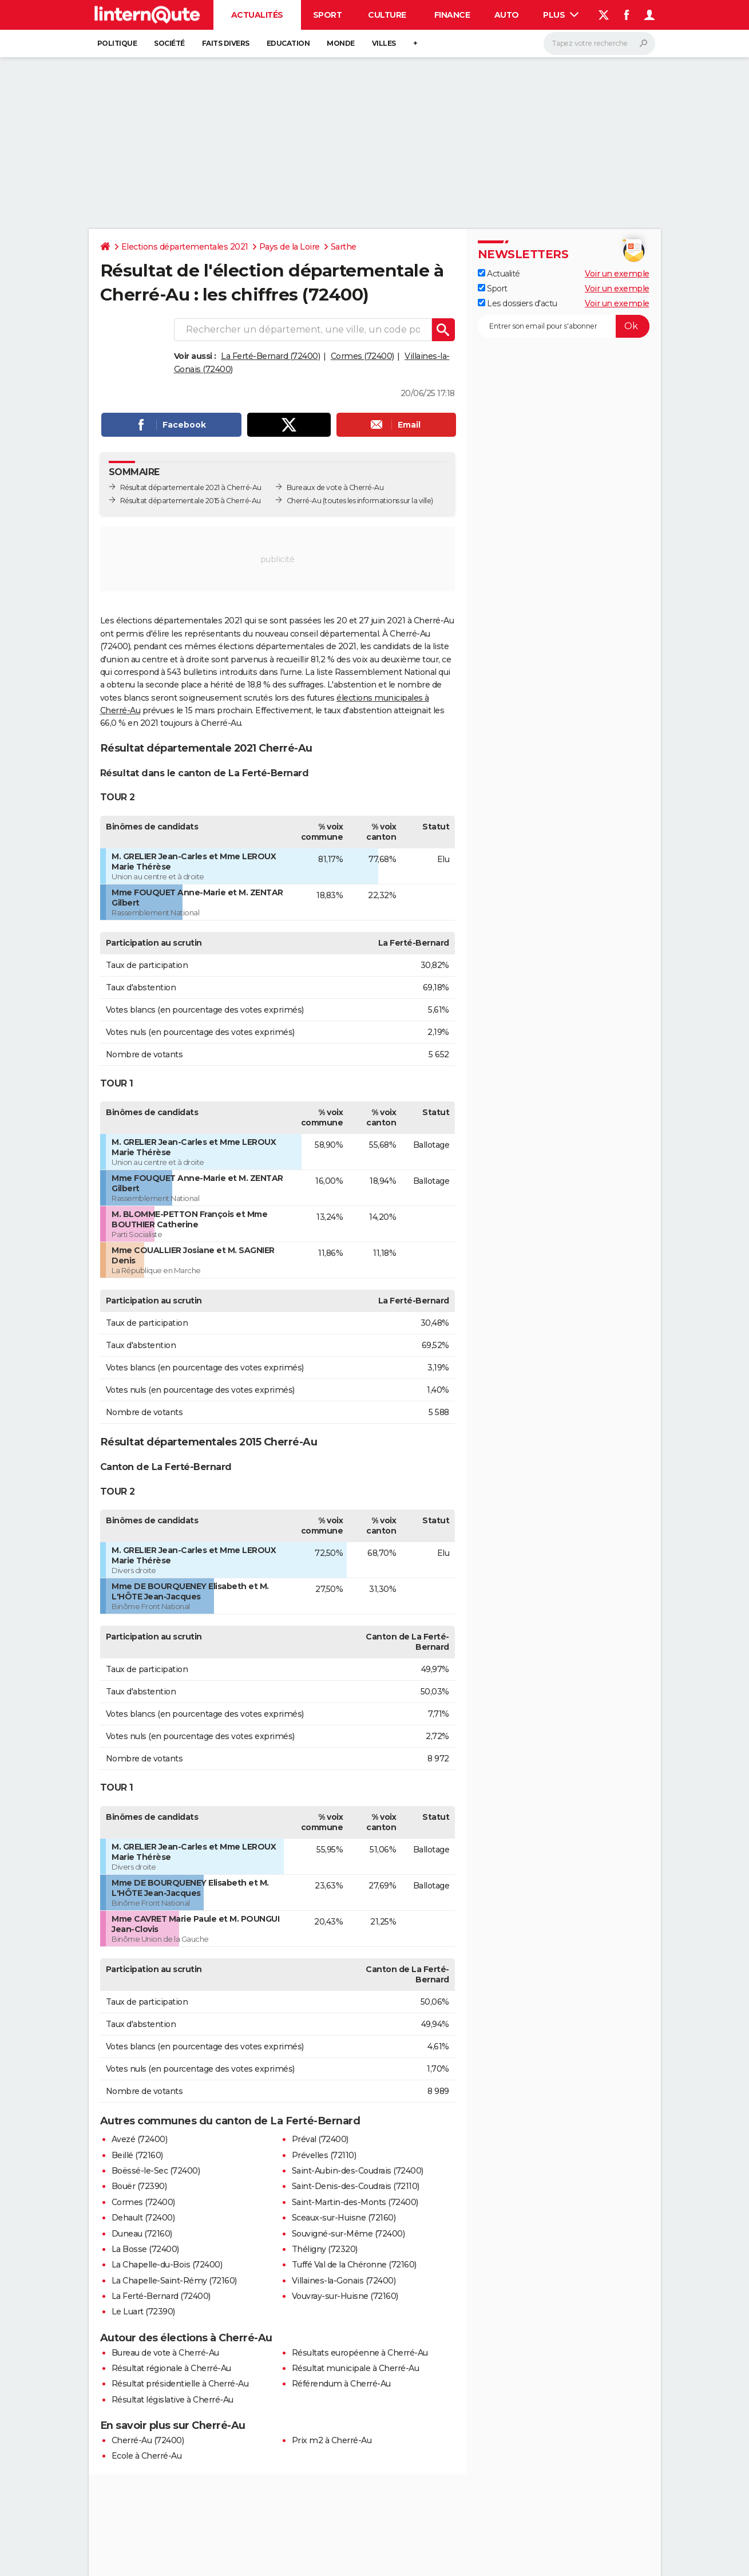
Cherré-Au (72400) (148, 2440)
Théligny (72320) (325, 2249)
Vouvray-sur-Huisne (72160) (345, 2296)
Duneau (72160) (142, 2234)
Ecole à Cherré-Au (147, 2456)
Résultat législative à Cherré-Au (172, 2400)
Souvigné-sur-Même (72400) (348, 2234)
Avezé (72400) (140, 2139)
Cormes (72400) (362, 356)
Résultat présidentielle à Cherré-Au (180, 2384)
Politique (117, 43)
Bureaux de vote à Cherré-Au (335, 487)
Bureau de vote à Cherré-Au (165, 2353)
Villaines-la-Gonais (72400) (344, 2280)
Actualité (499, 273)
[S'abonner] (563, 326)
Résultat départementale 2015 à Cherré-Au (190, 500)
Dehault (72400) (143, 2217)
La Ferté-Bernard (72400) (270, 356)
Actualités (257, 15)
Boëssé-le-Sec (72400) (156, 2171)
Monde (341, 43)
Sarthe (343, 247)
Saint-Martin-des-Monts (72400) (355, 2202)
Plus (560, 15)
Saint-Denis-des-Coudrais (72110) (355, 2186)
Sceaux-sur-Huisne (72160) (344, 2217)
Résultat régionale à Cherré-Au (171, 2368)
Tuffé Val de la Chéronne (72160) (354, 2264)
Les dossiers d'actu (517, 303)
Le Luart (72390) (143, 2311)
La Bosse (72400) (145, 2249)
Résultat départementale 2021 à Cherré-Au (190, 487)
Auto (506, 15)
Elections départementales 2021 (184, 247)
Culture (387, 15)
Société (169, 43)
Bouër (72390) (139, 2186)
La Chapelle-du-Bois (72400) (167, 2264)
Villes (384, 43)
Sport (327, 15)
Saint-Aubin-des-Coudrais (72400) (357, 2171)
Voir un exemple (617, 273)
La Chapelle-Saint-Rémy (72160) (174, 2280)
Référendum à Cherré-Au (341, 2384)
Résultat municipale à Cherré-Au (355, 2368)
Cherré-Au (304, 500)
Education (288, 43)
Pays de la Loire (289, 247)
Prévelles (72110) (324, 2155)
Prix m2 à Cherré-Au (332, 2440)
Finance (452, 15)
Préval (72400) (320, 2139)
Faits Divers (225, 43)
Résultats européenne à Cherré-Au (360, 2353)
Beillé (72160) (137, 2155)
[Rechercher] (599, 43)
